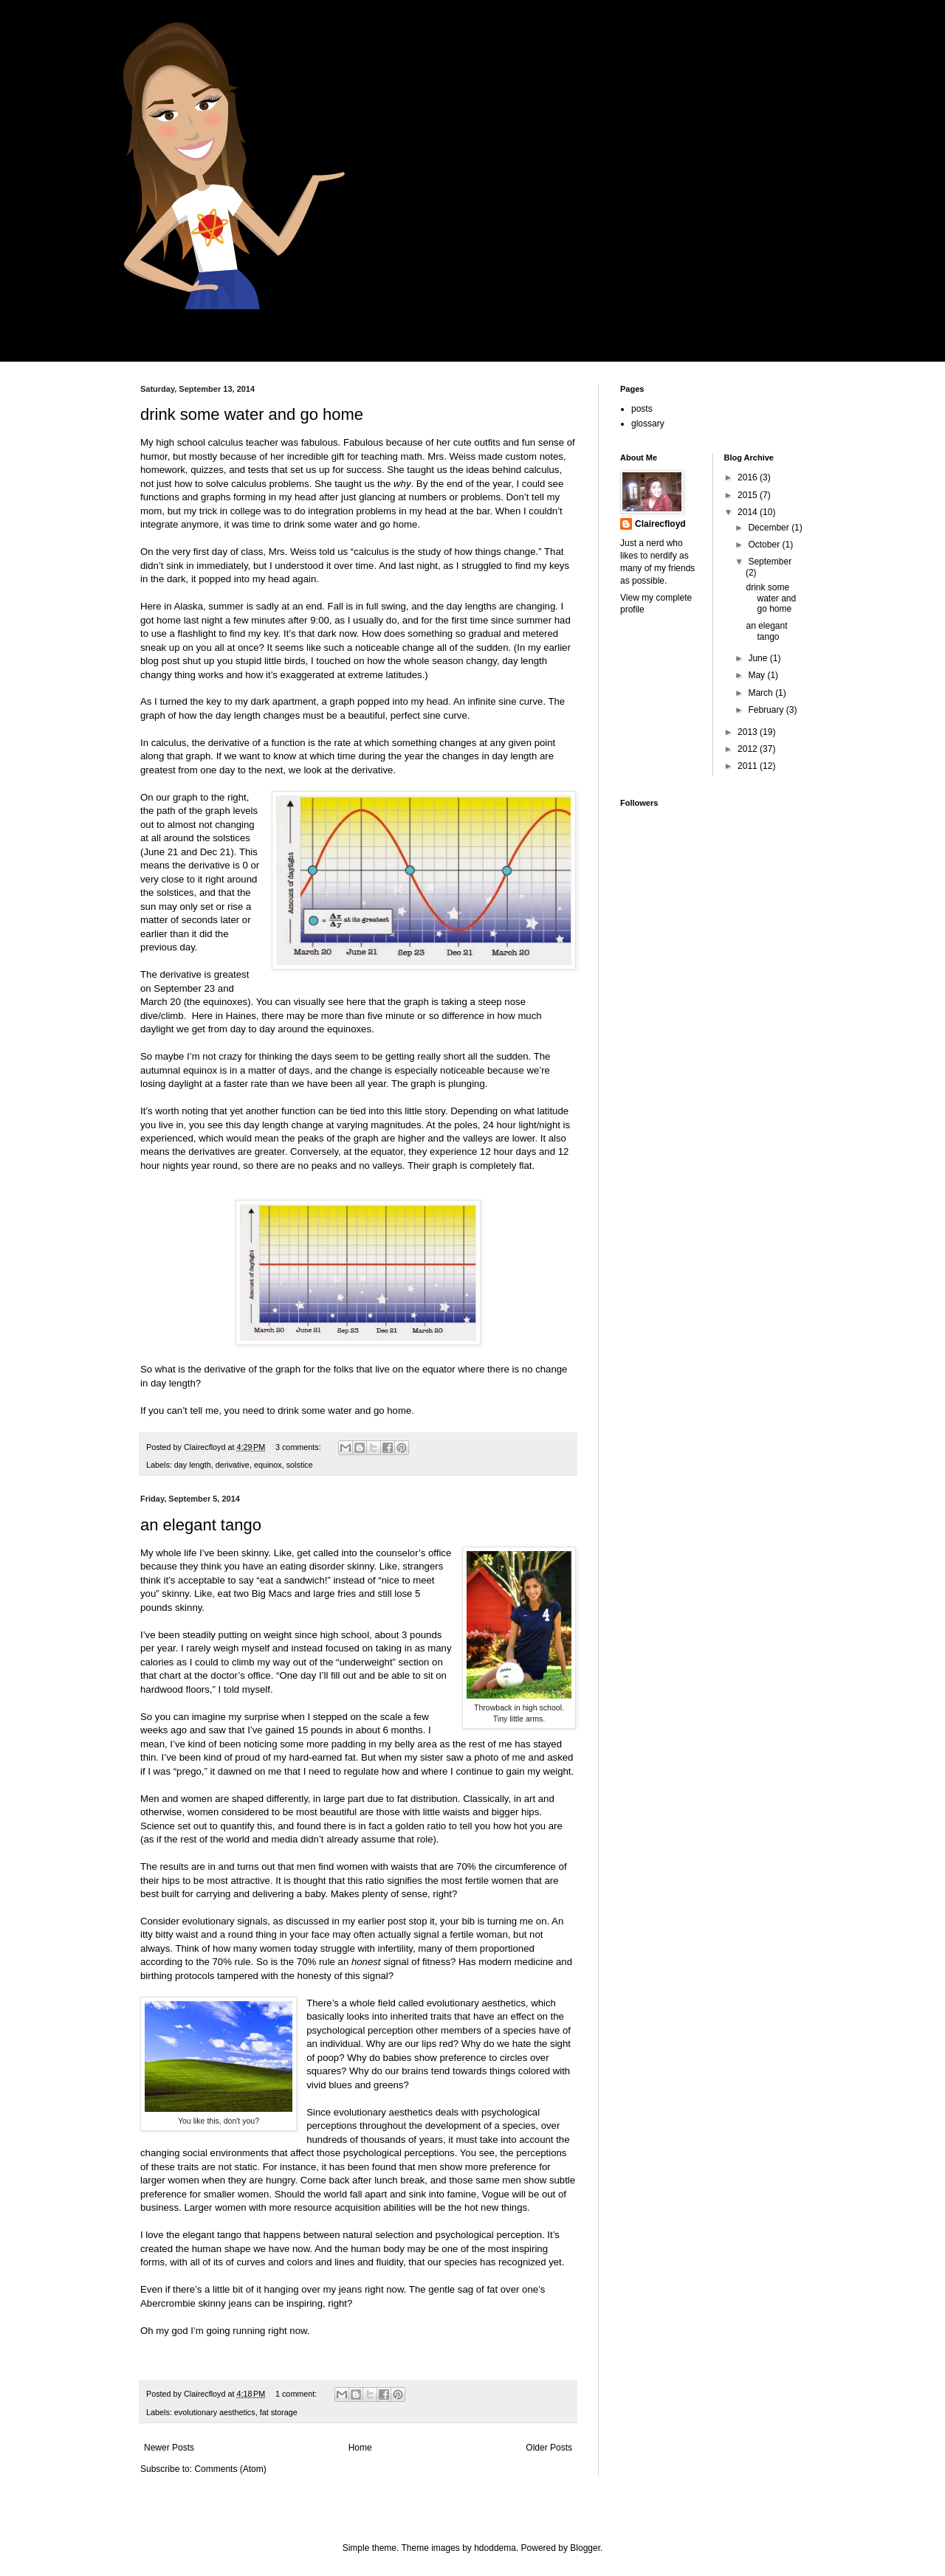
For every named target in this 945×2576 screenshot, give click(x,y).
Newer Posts (169, 2447)
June (758, 658)
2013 (749, 732)
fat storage (279, 2412)
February (767, 710)
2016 (749, 477)
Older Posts (549, 2447)
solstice (299, 1464)
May (757, 675)
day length (192, 1464)
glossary (647, 423)
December (769, 527)
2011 (749, 766)
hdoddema (495, 2548)
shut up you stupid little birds (243, 660)
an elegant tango (200, 1525)
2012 (749, 749)
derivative (233, 1464)
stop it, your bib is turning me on (478, 1921)
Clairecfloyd (660, 524)
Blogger (585, 2548)
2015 (749, 495)
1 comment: (297, 2393)
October (765, 544)
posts (642, 409)
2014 (749, 512)
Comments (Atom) (230, 2469)
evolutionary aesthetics (214, 2412)
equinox (268, 1464)
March (761, 693)
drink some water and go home (251, 414)
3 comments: (299, 1447)
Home (360, 2447)
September (769, 561)
